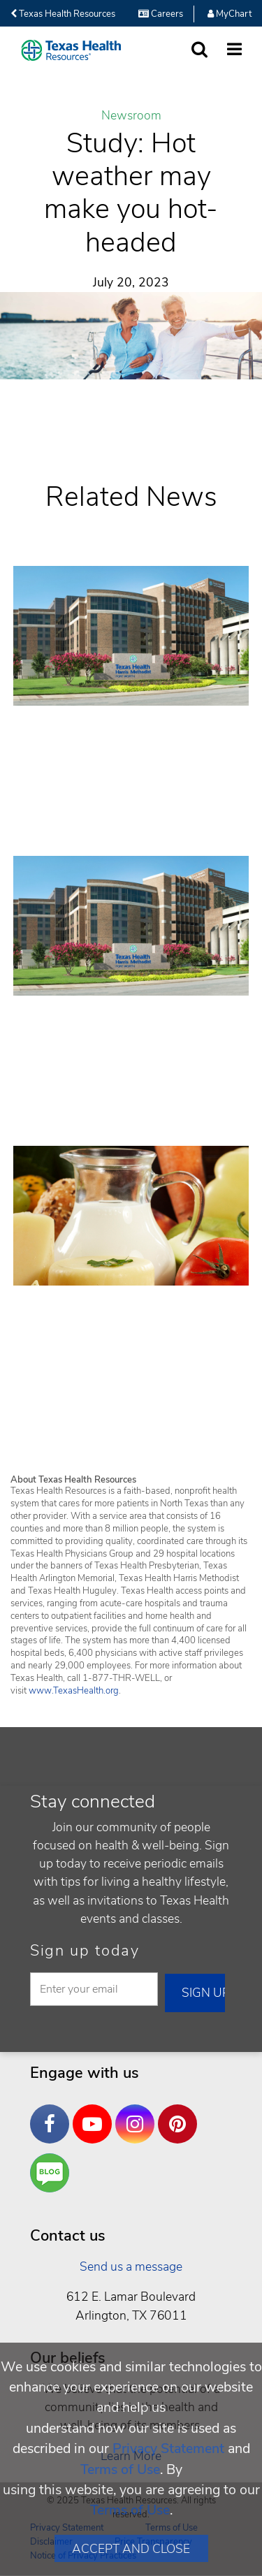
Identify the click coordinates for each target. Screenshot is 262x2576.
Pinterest (181, 2113)
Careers (160, 14)
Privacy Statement (168, 2448)
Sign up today (85, 1950)
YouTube (96, 2113)
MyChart (230, 14)
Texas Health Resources (62, 14)
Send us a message (131, 2266)
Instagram (138, 2113)
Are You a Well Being (52, 2173)
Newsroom (131, 116)
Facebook (53, 2113)
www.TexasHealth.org (74, 1690)
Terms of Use (120, 2469)
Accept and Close (131, 2548)
